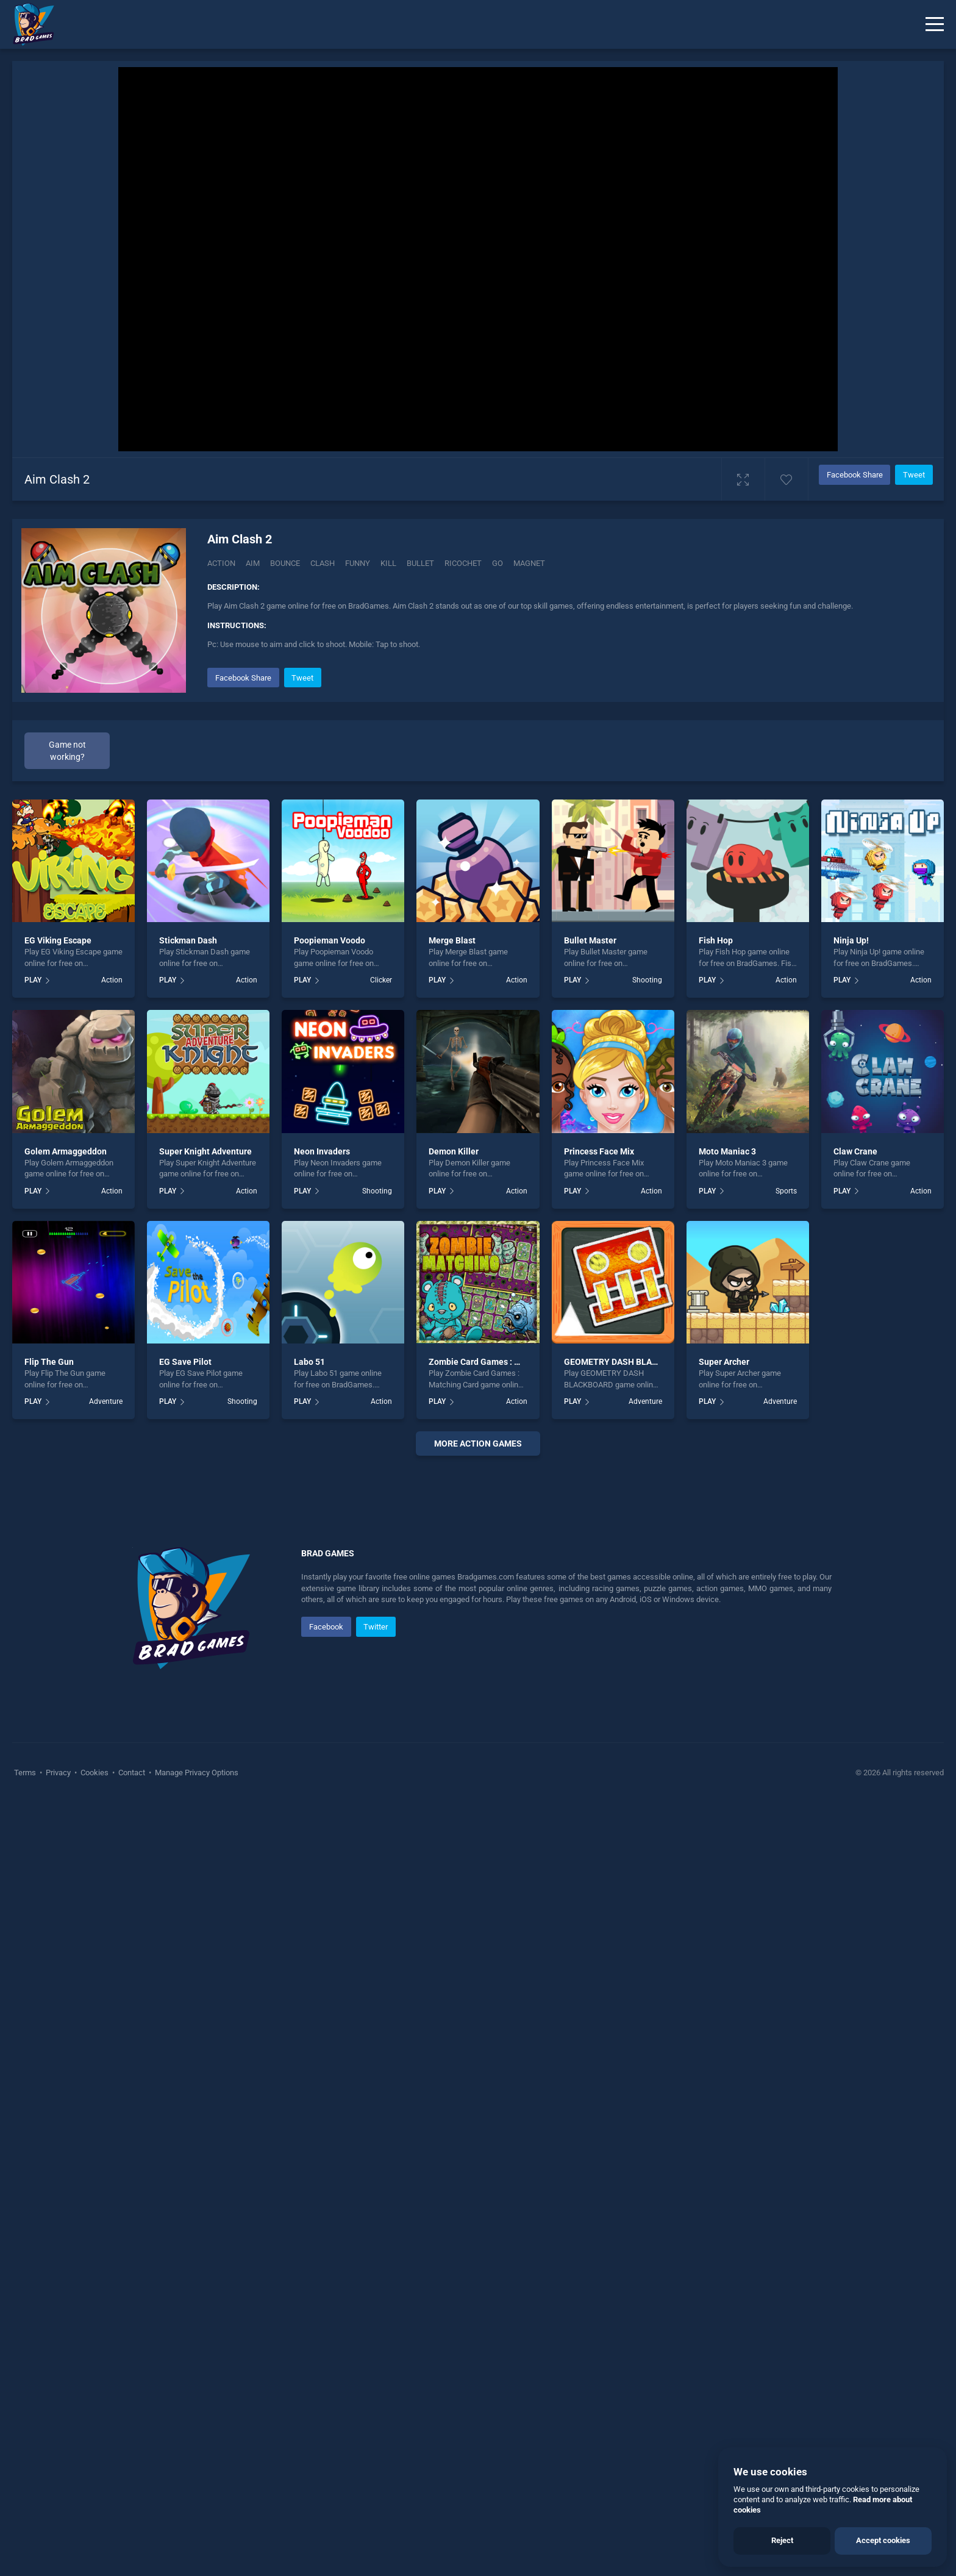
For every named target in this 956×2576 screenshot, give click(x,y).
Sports (786, 1191)
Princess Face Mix (599, 1151)
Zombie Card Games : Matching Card (500, 1362)
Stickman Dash (188, 940)
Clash (322, 563)
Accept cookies (883, 2540)
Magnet (529, 563)
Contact (131, 2138)
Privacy (58, 2138)
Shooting (647, 980)
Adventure (106, 1401)
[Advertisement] (478, 1651)
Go (497, 563)
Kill (388, 563)
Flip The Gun (49, 1362)
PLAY (32, 980)
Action (221, 563)
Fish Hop (716, 940)
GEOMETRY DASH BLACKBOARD (627, 1362)
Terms (26, 2138)
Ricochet (463, 563)
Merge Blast (452, 940)
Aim (253, 563)
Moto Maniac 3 (727, 1151)
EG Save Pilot (185, 1362)
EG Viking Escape (57, 940)
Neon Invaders (322, 1151)
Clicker (381, 980)
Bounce (285, 563)
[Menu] (935, 24)
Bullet (420, 563)
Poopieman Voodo (329, 940)
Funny (357, 563)
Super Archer (724, 1362)
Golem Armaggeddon (65, 1151)
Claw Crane (855, 1151)
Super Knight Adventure (205, 1151)
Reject (782, 2540)
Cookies (94, 2138)
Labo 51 (309, 1362)
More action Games (478, 1443)
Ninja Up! (851, 940)
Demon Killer (454, 1151)
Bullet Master (590, 940)
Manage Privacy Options (195, 2138)
